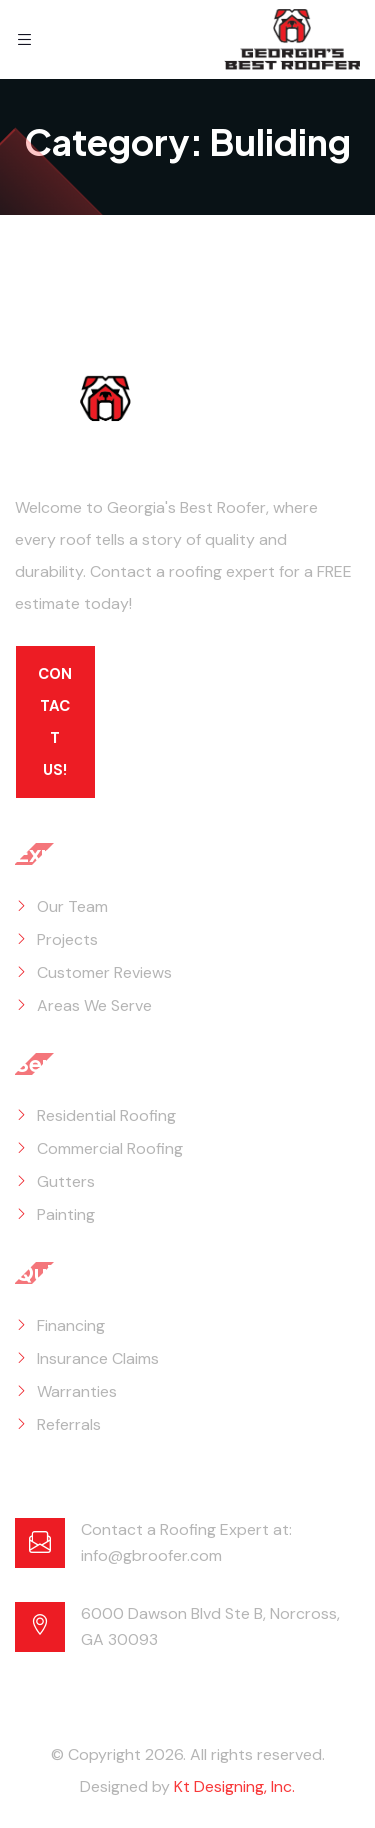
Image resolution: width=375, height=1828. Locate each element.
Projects (67, 939)
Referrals (69, 1424)
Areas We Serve (94, 1005)
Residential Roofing (106, 1115)
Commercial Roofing (110, 1148)
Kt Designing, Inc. (234, 1786)
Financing (71, 1325)
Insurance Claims (98, 1358)
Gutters (66, 1181)
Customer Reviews (104, 972)
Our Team (72, 906)
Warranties (77, 1391)
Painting (66, 1214)
